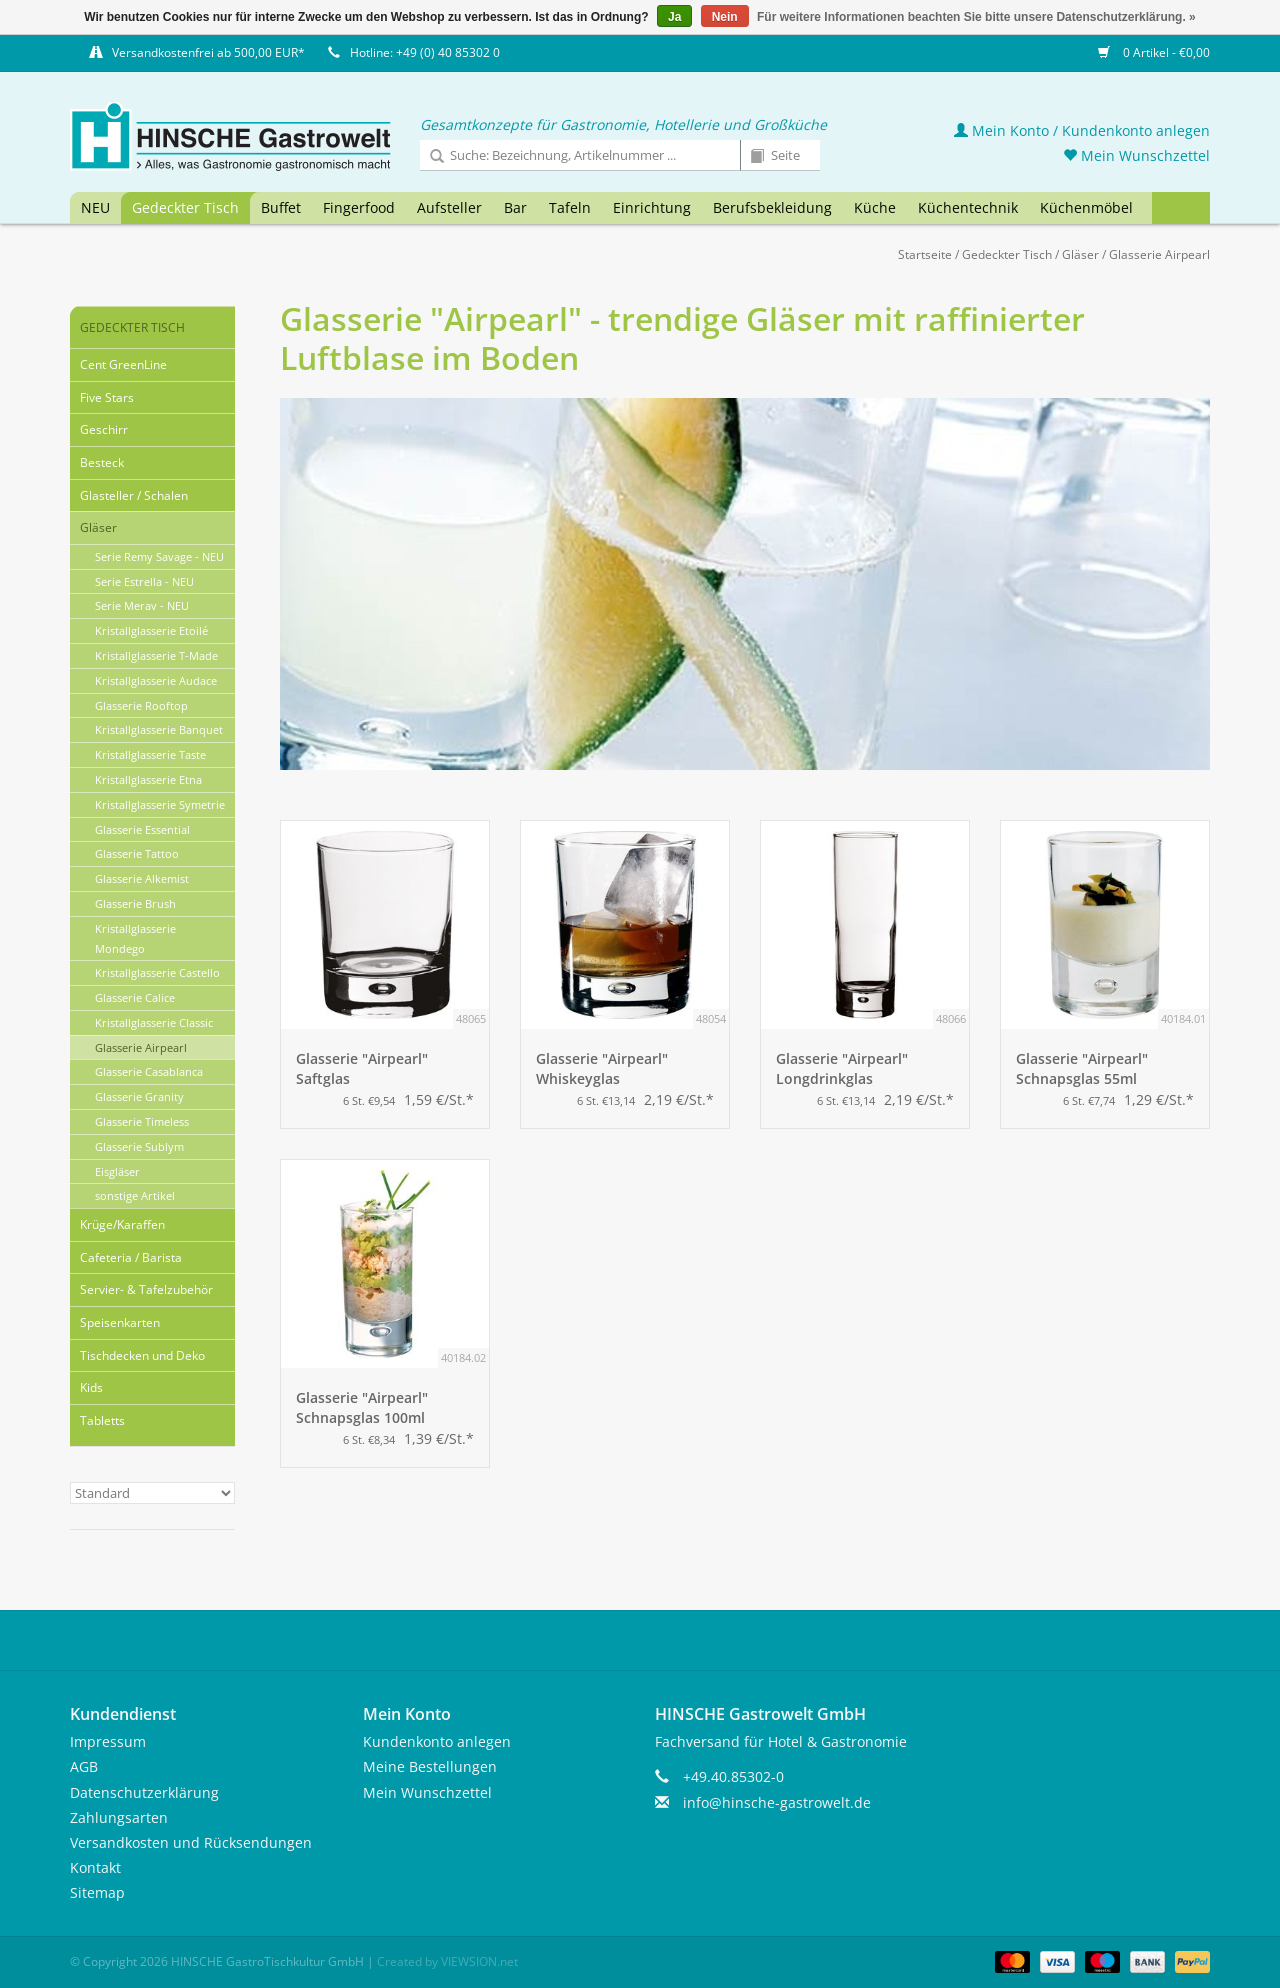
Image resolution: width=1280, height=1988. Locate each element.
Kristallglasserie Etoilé (151, 630)
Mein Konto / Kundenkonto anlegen (1082, 130)
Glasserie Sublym (139, 1146)
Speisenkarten (120, 1322)
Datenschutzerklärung (144, 1792)
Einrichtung (652, 207)
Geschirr (104, 429)
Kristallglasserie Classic (154, 1022)
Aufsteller (449, 207)
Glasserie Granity (139, 1096)
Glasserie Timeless (142, 1121)
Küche (875, 207)
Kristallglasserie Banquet (159, 729)
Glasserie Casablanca (149, 1071)
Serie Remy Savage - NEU (159, 556)
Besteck (102, 462)
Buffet (281, 207)
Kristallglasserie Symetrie (160, 804)
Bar (515, 207)
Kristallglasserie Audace (156, 680)
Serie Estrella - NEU (144, 581)
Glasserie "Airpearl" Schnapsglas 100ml (362, 1407)
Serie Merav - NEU (142, 605)
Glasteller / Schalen (134, 495)
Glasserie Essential (142, 829)
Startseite (925, 254)
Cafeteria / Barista (131, 1257)
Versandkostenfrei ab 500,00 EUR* (208, 52)
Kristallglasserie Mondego (135, 938)
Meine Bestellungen (430, 1766)
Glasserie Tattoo (137, 853)
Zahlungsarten (119, 1817)
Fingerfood (359, 207)
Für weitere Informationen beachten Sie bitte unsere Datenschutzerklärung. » (976, 17)
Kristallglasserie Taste (150, 754)
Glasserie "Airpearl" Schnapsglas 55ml (1082, 1068)
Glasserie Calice (135, 997)
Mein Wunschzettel (1136, 155)
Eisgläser (117, 1171)
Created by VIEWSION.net (447, 1961)
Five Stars (107, 397)
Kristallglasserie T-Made (156, 655)
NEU (95, 207)
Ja (674, 17)
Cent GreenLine (123, 364)
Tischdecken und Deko (142, 1355)
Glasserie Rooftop (141, 705)
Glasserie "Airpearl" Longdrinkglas (842, 1068)
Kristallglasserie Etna (148, 779)
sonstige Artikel (135, 1195)
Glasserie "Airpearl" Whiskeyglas (602, 1068)
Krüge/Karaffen (122, 1224)
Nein (725, 17)
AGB (84, 1766)
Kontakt (95, 1867)
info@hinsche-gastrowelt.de (777, 1802)
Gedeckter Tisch (185, 207)
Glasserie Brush (135, 903)
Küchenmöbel (1086, 207)
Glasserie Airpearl (1159, 254)
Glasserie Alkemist (142, 878)
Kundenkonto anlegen (437, 1741)
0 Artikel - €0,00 (1154, 52)
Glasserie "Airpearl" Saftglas (362, 1068)
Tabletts (102, 1420)
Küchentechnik (968, 207)
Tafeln (570, 207)
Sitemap (97, 1892)
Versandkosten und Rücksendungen (191, 1842)
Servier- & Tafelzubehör (146, 1289)
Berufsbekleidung (772, 207)
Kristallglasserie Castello (157, 972)
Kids (91, 1387)
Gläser (1080, 254)
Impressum (108, 1741)
